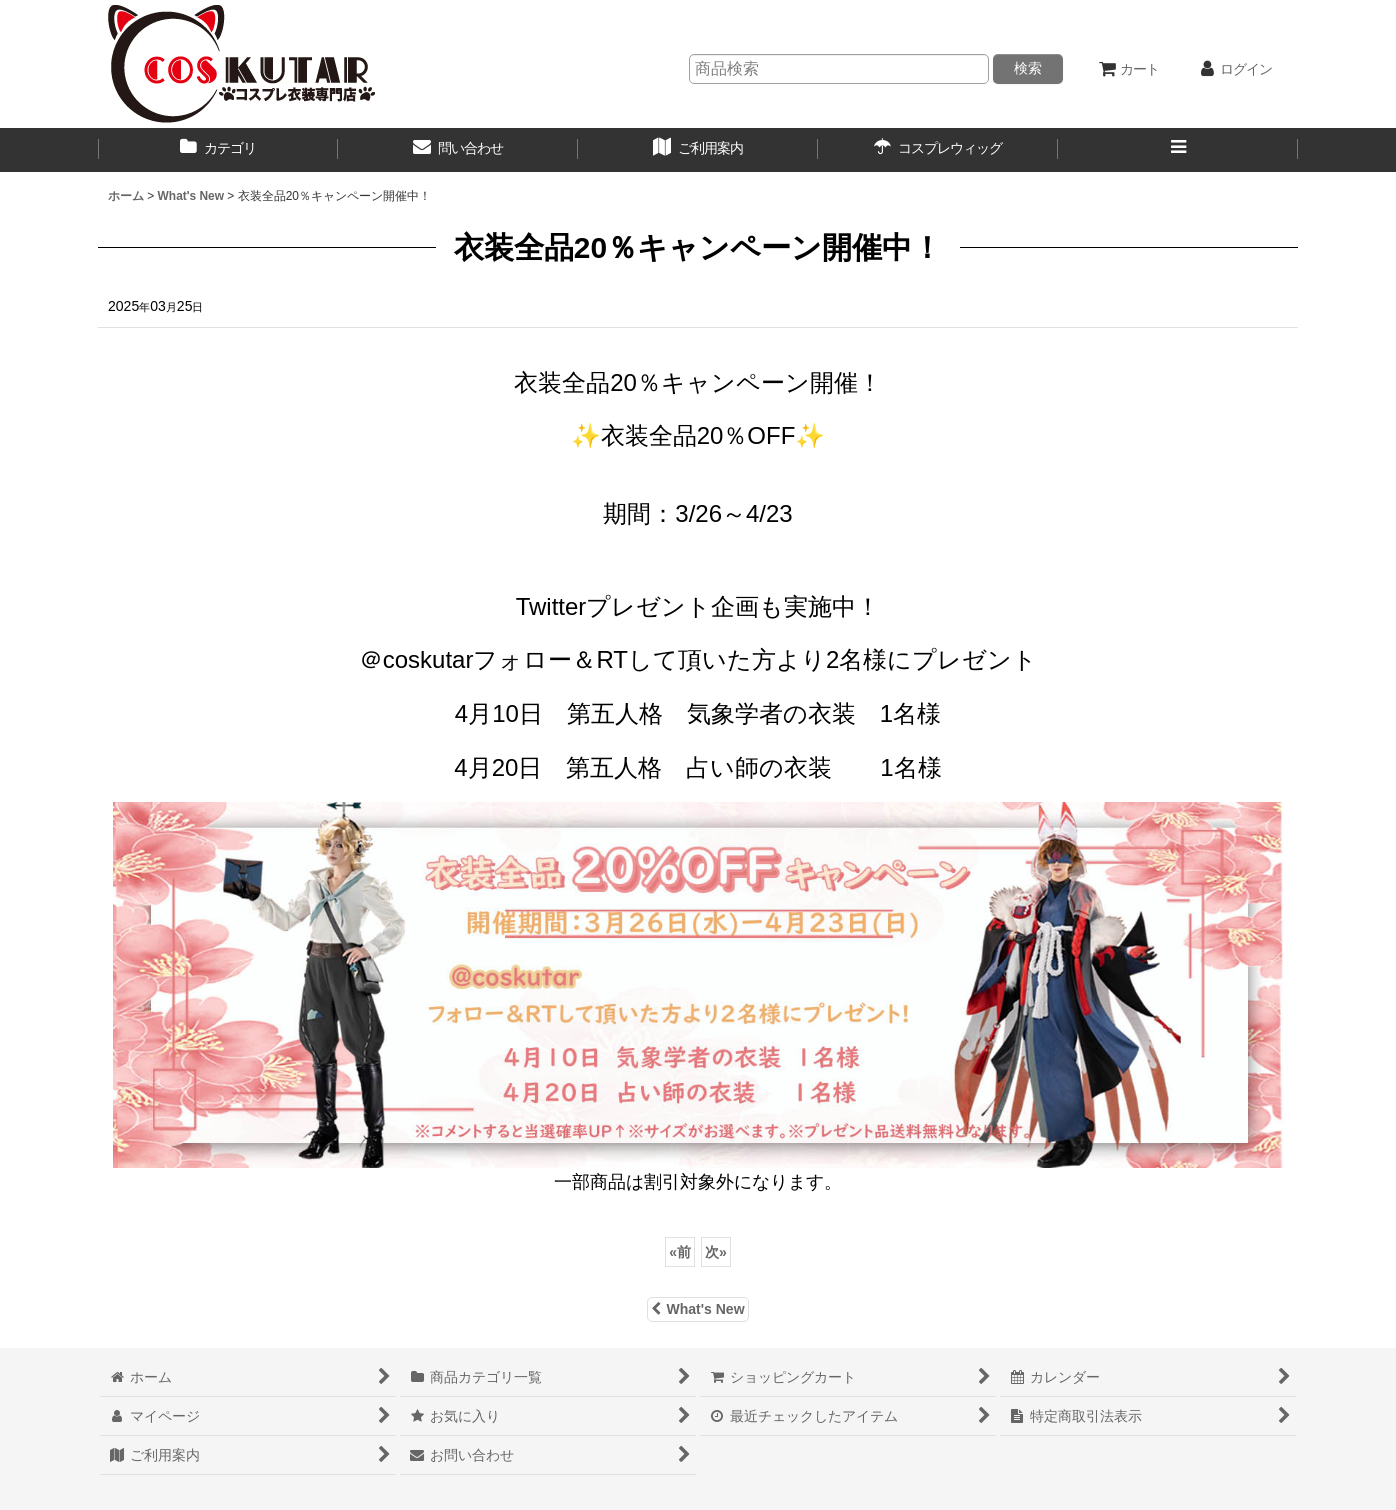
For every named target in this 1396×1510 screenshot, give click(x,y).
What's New (697, 1309)
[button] (1178, 150)
